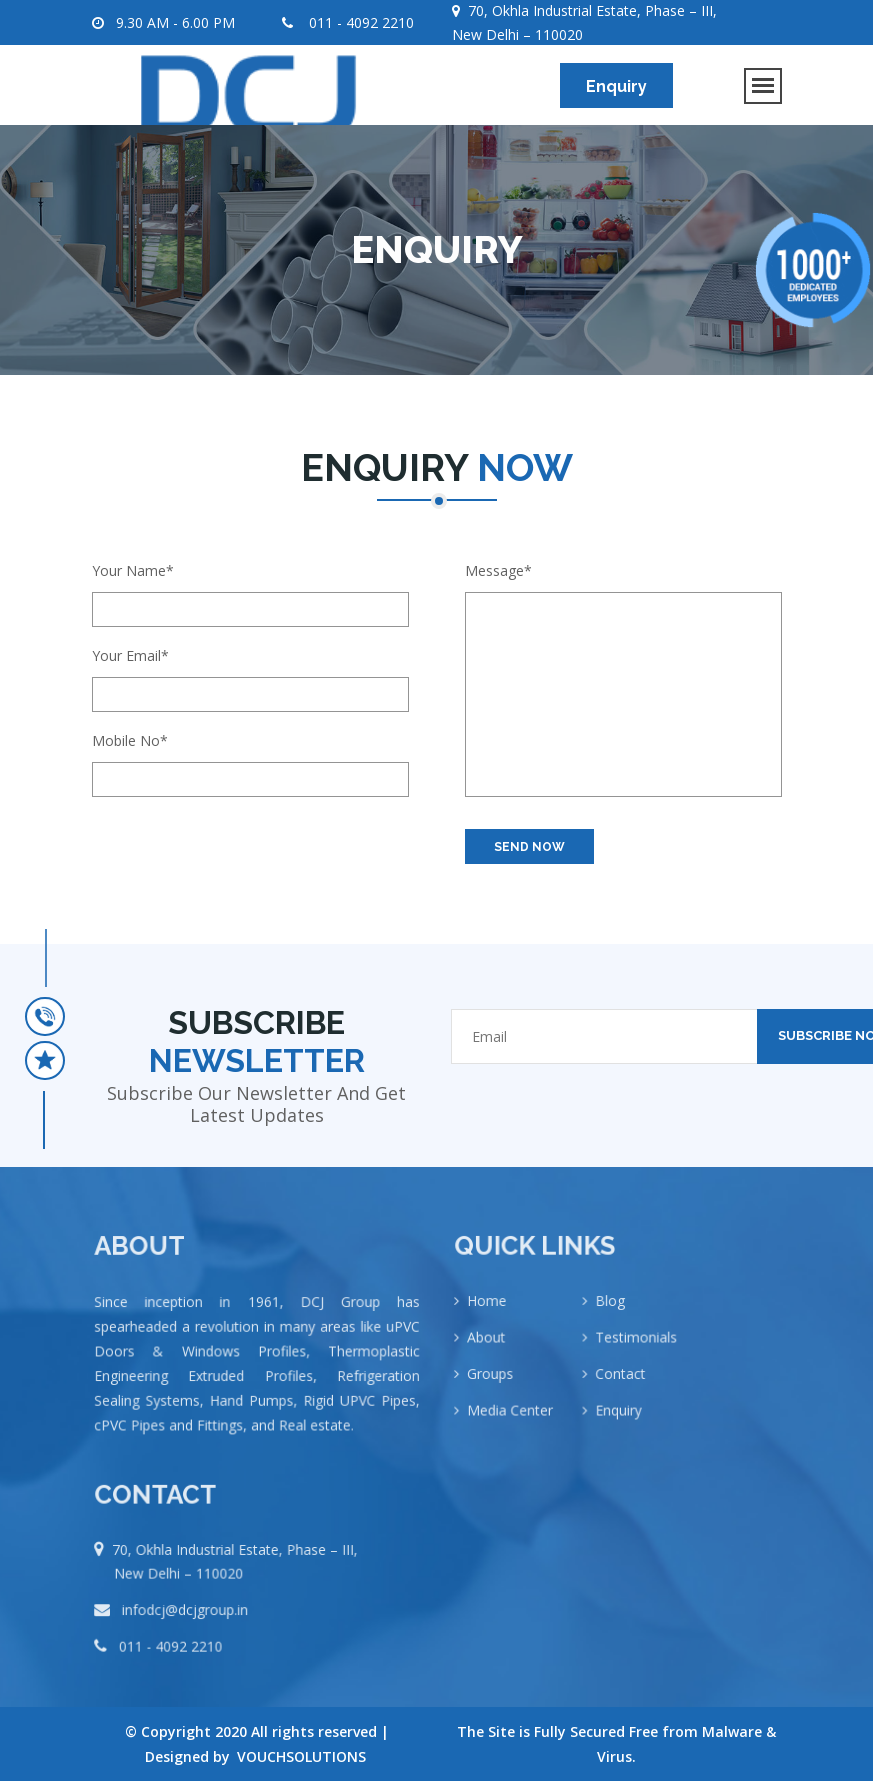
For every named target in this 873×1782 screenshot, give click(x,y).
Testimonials (634, 1352)
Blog (610, 1318)
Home (497, 1318)
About (496, 1352)
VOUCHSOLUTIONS (301, 1756)
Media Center (518, 1419)
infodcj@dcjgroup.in (188, 1622)
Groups (500, 1385)
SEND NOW (529, 847)
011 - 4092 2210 (348, 22)
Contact (620, 1385)
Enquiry (616, 86)
